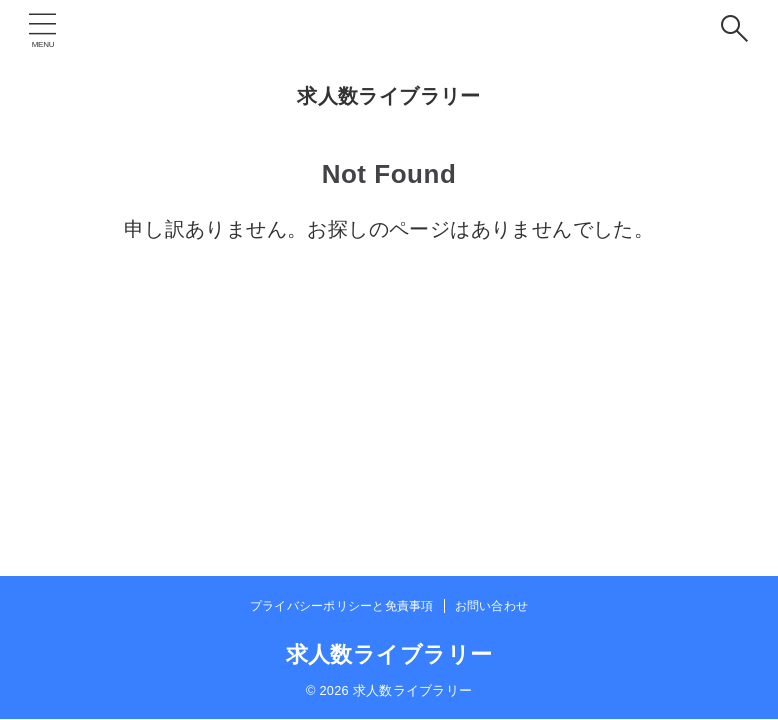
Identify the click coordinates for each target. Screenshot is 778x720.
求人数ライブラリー (389, 96)
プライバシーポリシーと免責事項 (342, 606)
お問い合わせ (491, 606)
